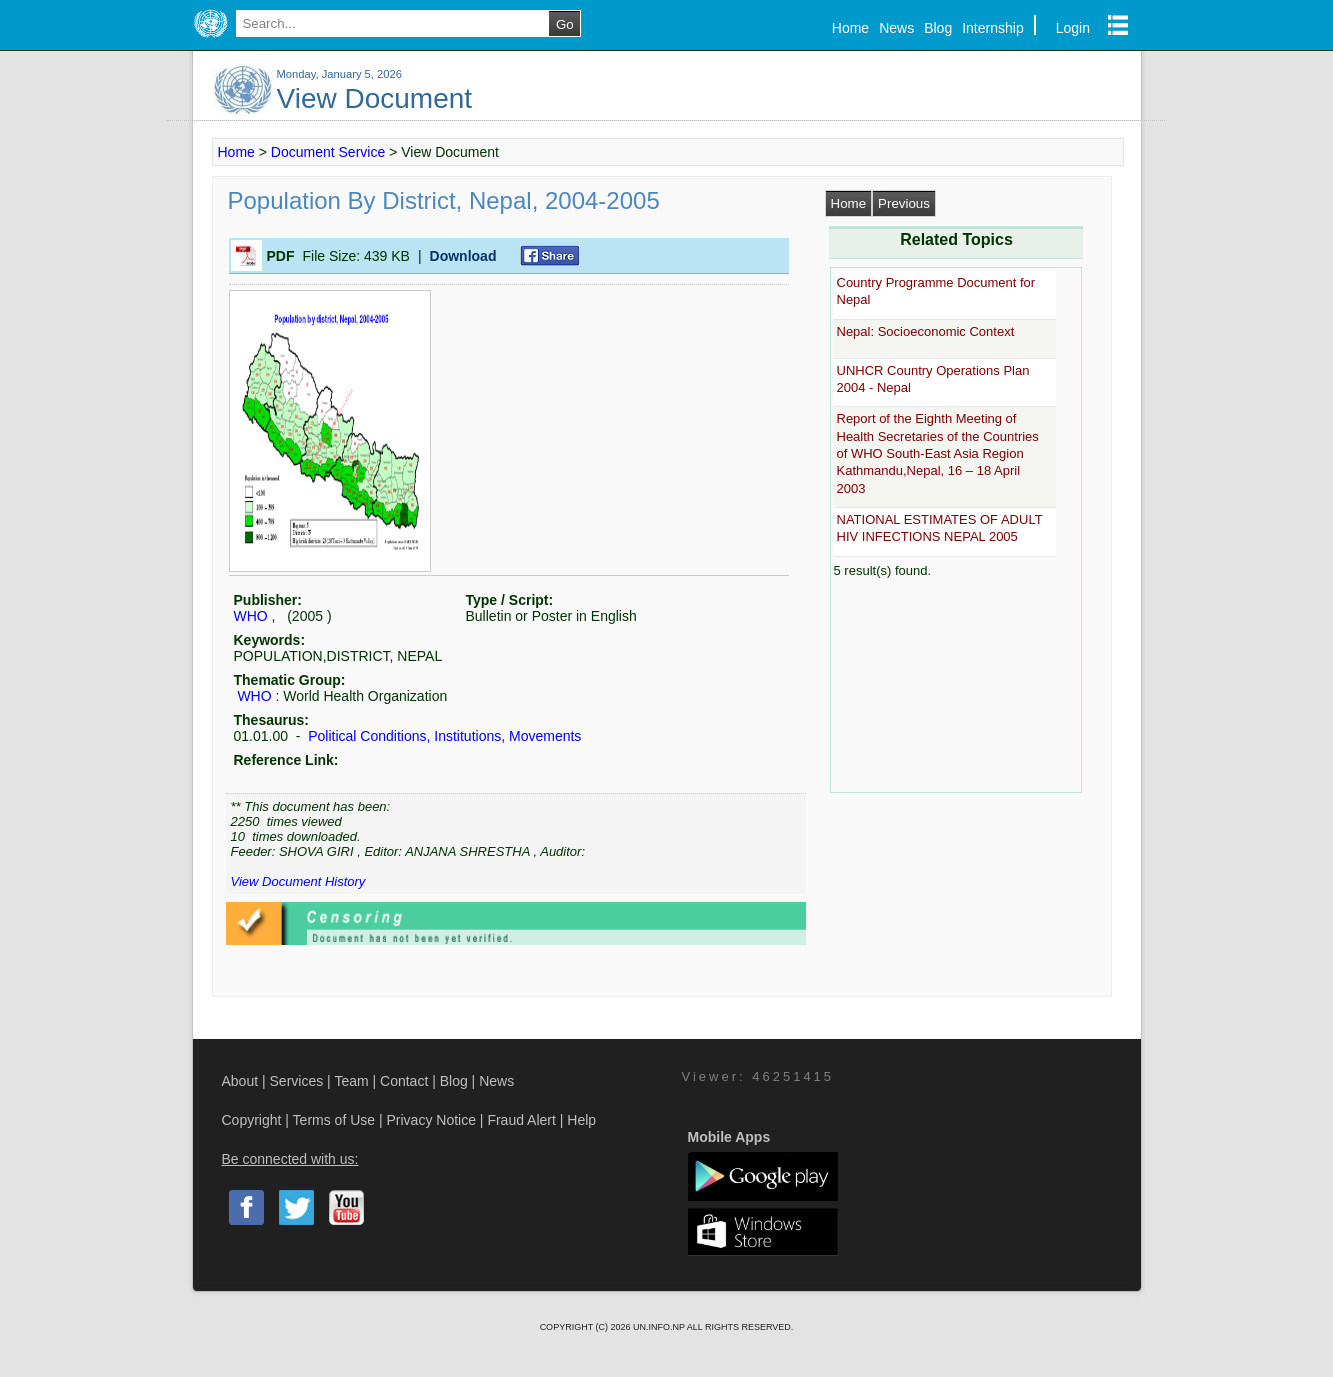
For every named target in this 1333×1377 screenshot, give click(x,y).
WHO (251, 616)
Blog (938, 28)
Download (463, 256)
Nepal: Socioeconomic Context (926, 331)
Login (1073, 28)
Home (850, 28)
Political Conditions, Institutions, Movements (442, 736)
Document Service (328, 152)
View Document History (298, 881)
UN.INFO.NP (660, 1327)
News (896, 28)
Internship (992, 28)
